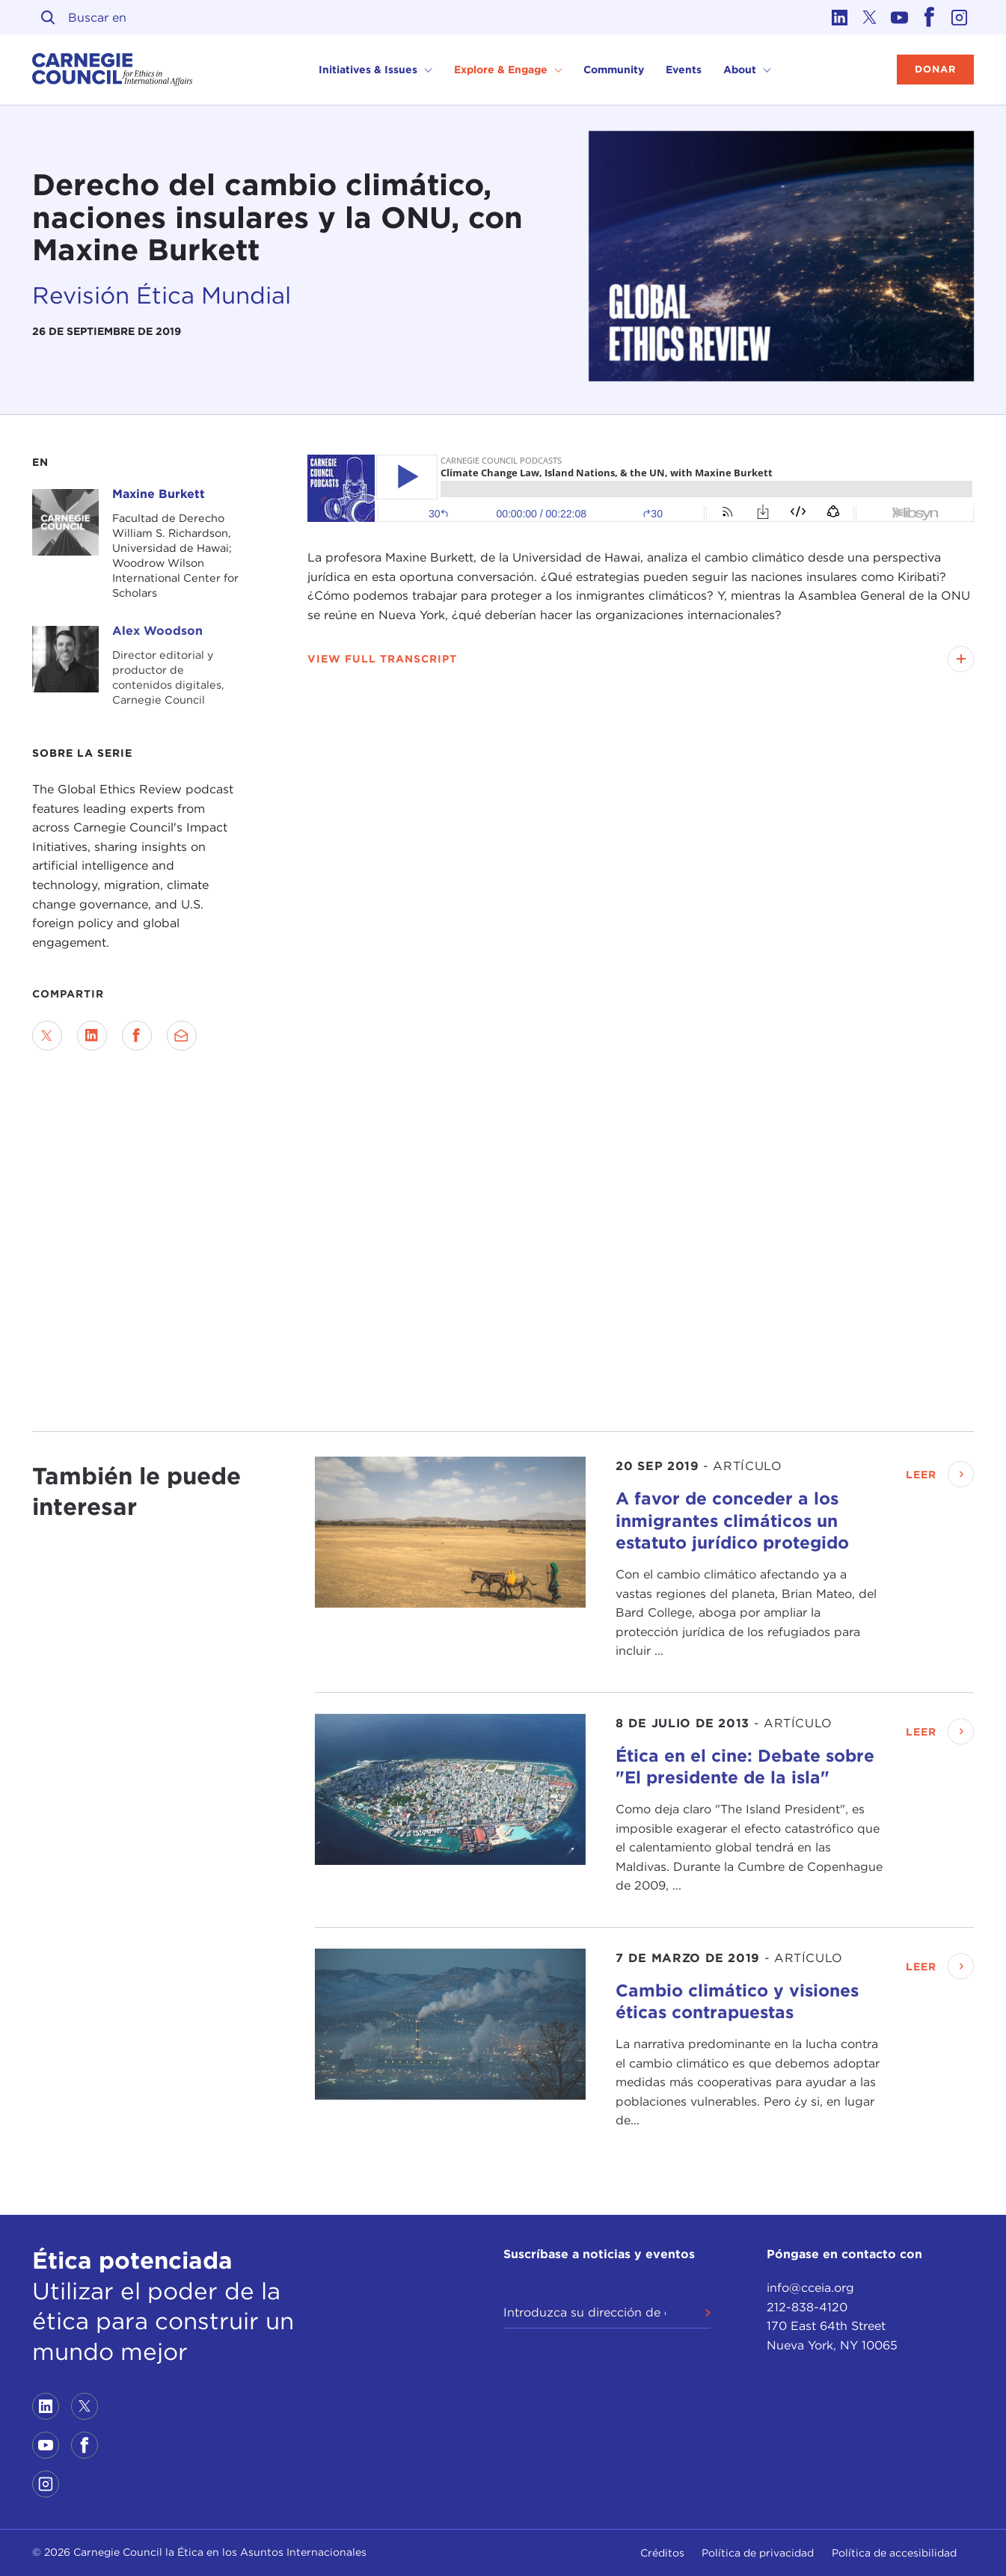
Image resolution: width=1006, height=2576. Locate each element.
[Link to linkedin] (839, 17)
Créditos (662, 2553)
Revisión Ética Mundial (161, 295)
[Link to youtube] (899, 17)
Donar (935, 69)
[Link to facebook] (929, 17)
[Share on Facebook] (137, 1036)
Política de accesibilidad (894, 2553)
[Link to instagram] (959, 17)
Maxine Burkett (158, 494)
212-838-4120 (807, 2307)
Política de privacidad (758, 2553)
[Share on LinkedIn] (92, 1036)
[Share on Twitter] (47, 1036)
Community (613, 70)
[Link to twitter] (869, 17)
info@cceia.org (810, 2288)
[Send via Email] (182, 1036)
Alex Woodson (157, 631)
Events (684, 70)
